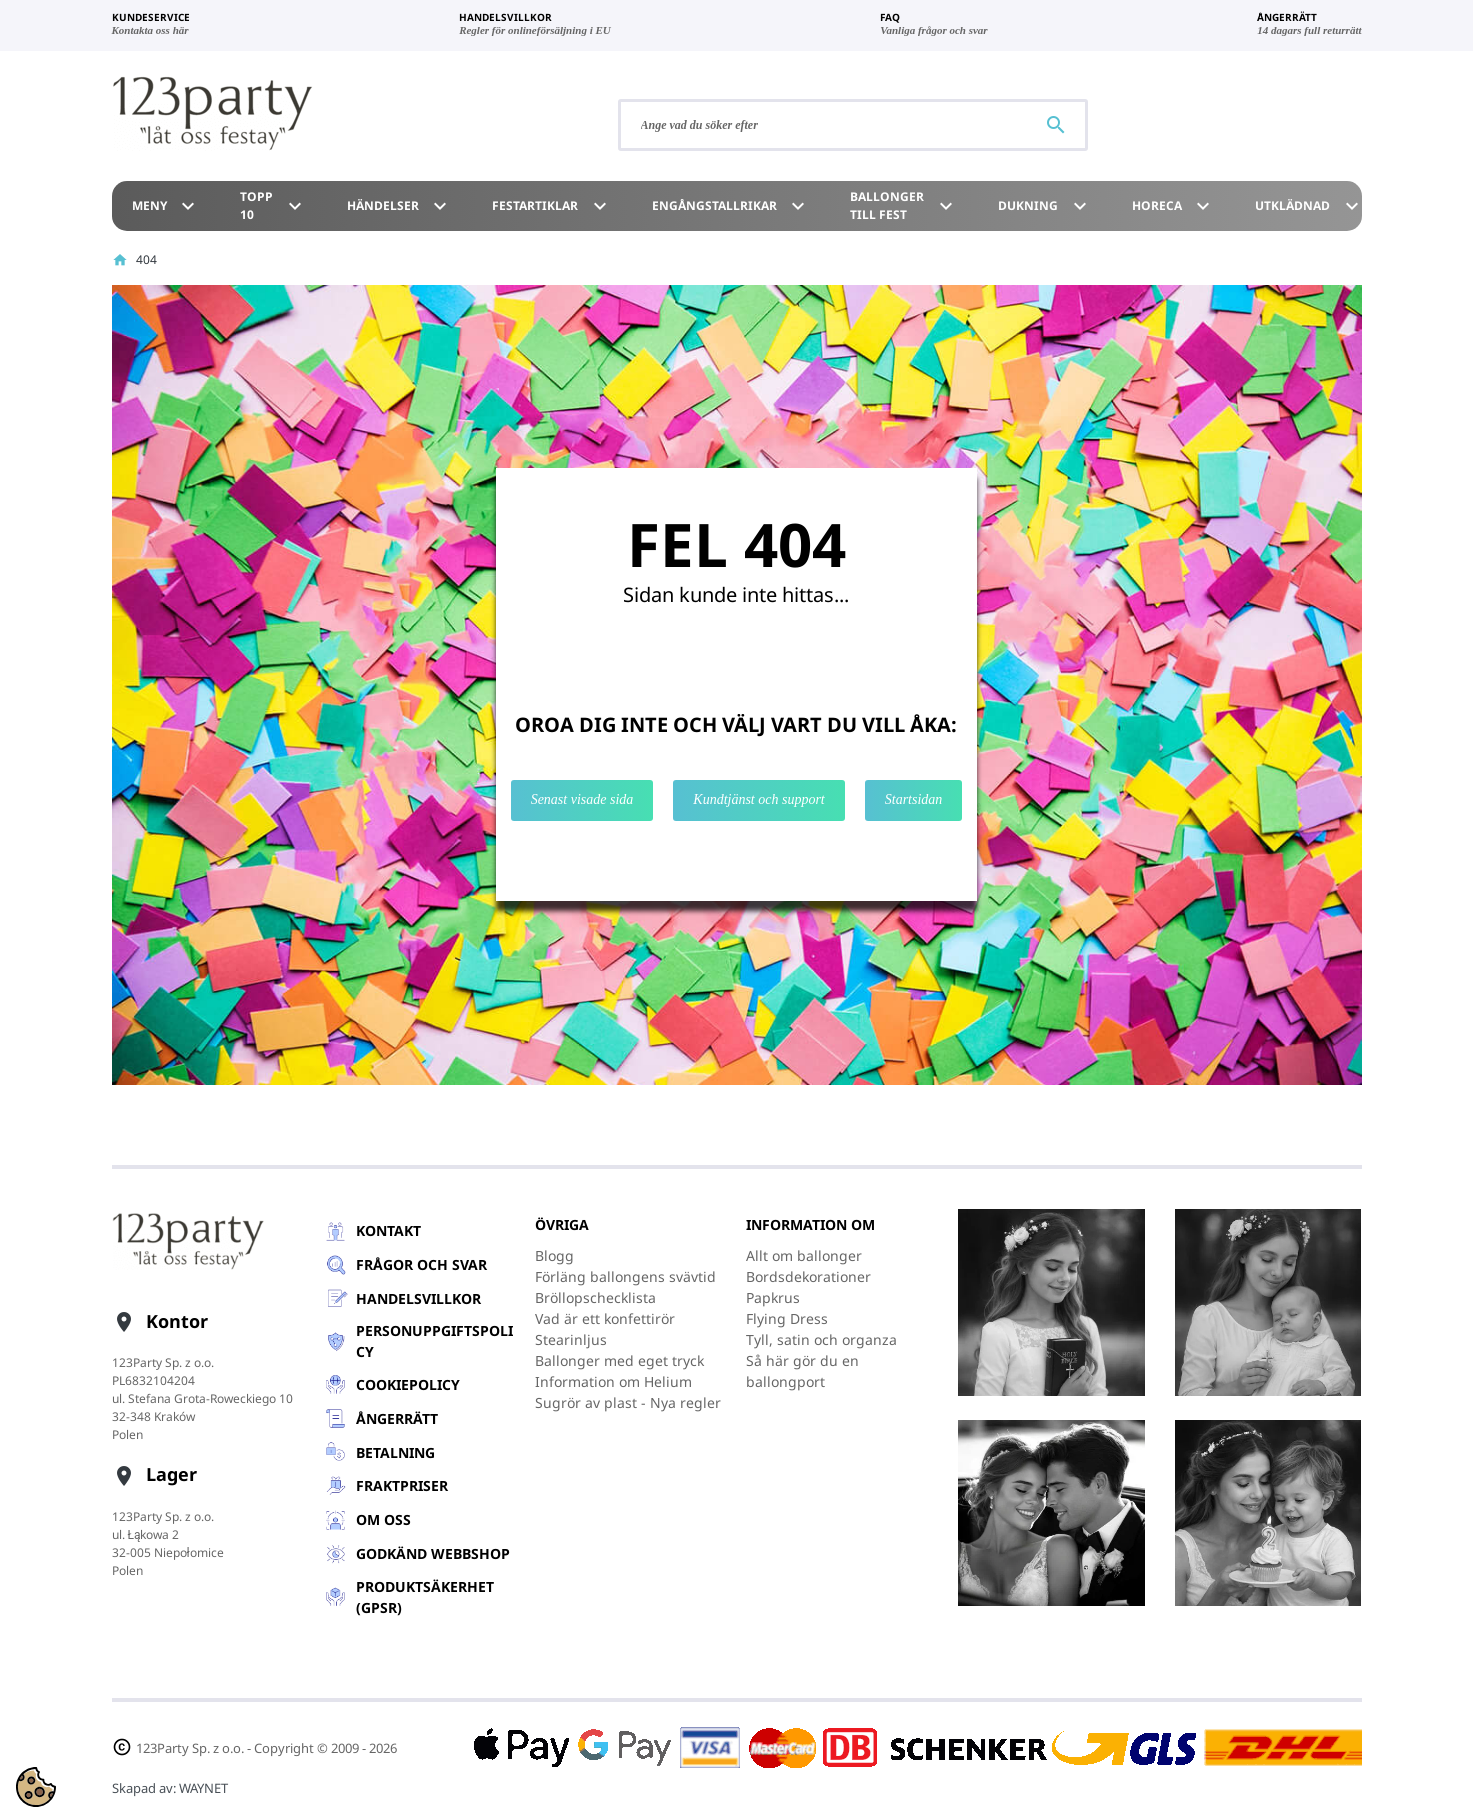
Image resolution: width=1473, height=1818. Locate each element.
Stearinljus (571, 1339)
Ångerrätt (397, 1418)
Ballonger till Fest (904, 205)
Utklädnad (1309, 206)
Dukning (1045, 206)
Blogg (554, 1255)
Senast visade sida (582, 799)
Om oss (383, 1519)
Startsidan (914, 799)
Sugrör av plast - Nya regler (628, 1402)
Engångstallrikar (731, 206)
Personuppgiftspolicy (434, 1341)
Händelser (400, 206)
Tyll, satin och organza (821, 1339)
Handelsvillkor (418, 1298)
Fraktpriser (402, 1485)
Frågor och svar (421, 1264)
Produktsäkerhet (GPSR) (425, 1597)
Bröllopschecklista (595, 1297)
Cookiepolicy (408, 1384)
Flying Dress (787, 1318)
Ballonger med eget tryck (619, 1360)
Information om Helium (613, 1381)
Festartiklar (552, 206)
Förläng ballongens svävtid (625, 1276)
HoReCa (1174, 206)
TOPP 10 (273, 205)
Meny (166, 206)
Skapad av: (170, 1788)
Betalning (395, 1452)
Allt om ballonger (804, 1255)
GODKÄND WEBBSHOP (433, 1553)
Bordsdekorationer (808, 1276)
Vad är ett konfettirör (605, 1318)
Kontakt (388, 1230)
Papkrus (773, 1297)
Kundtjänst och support (758, 799)
